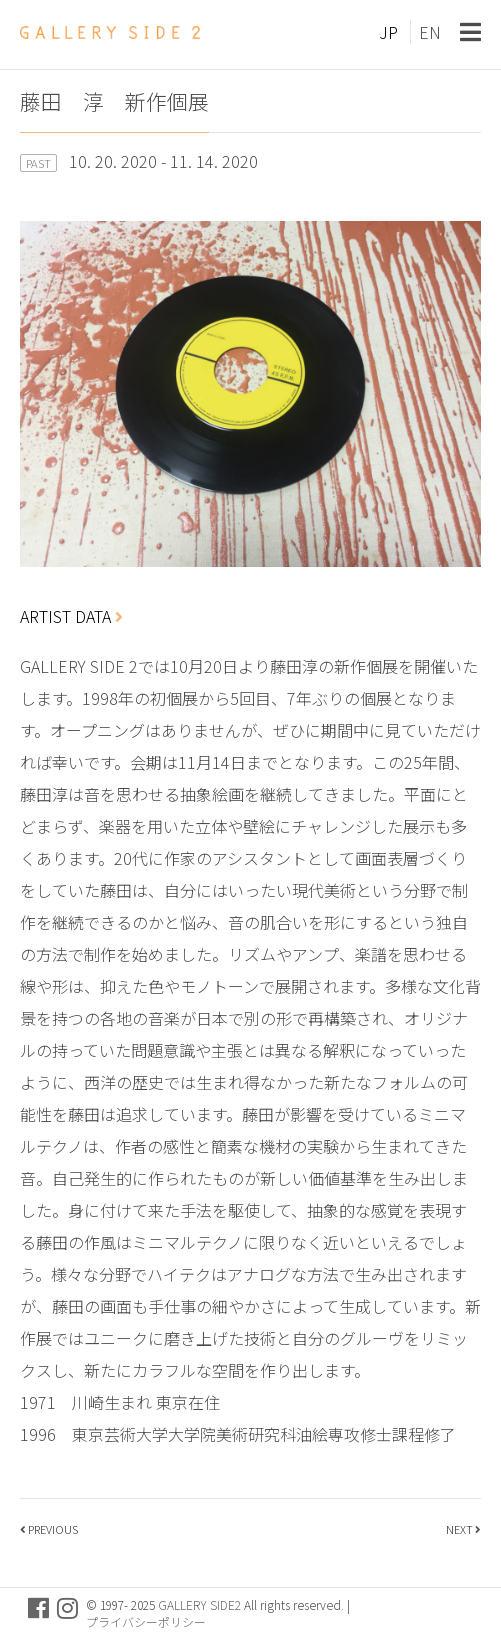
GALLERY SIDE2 (199, 1604)
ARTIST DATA (71, 616)
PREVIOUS (53, 1529)
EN (430, 32)
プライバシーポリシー (146, 1621)
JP (388, 32)
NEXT (459, 1529)
